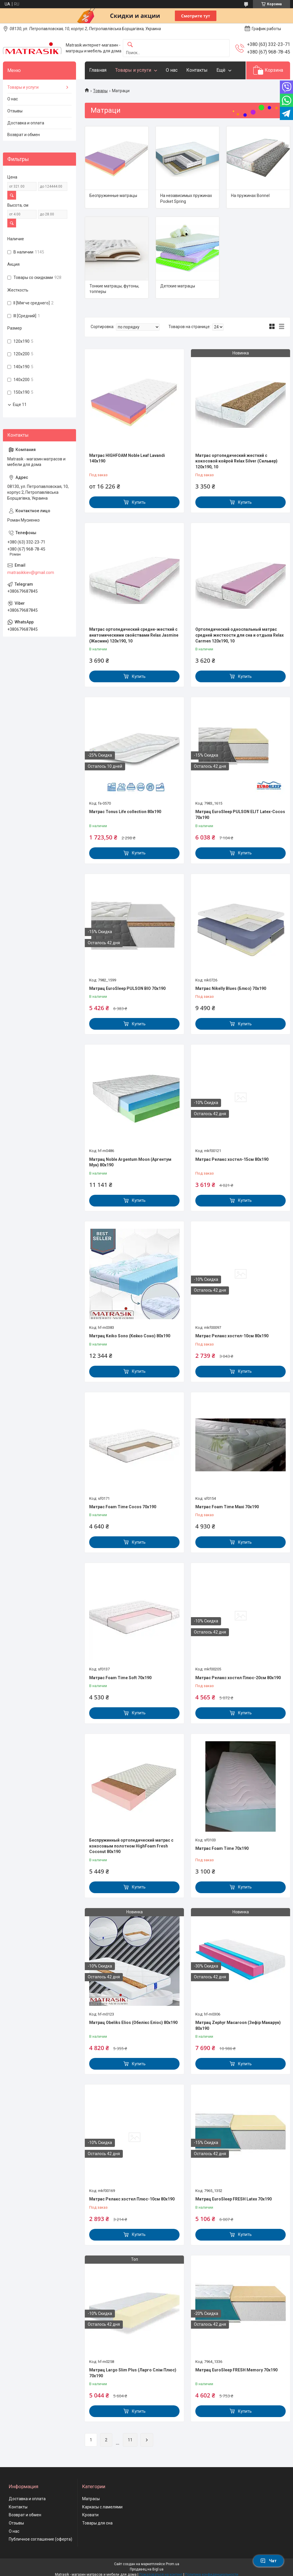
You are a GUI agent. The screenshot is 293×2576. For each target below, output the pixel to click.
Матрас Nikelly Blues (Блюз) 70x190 (230, 988)
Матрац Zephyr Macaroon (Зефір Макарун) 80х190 (238, 2025)
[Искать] (130, 44)
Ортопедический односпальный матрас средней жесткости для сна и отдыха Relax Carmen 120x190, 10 (239, 635)
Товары (100, 90)
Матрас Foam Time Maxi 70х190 (227, 1506)
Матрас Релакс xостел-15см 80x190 (231, 1159)
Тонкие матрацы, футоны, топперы (114, 289)
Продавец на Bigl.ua (146, 2569)
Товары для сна (97, 2523)
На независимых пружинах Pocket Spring (186, 198)
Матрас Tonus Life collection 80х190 (125, 811)
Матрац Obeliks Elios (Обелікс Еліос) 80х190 (133, 2022)
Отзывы (15, 111)
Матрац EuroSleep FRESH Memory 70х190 (236, 2370)
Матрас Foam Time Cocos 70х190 (122, 1506)
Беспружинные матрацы (113, 195)
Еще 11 (20, 404)
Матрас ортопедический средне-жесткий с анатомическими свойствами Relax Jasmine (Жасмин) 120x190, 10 (133, 635)
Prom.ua (172, 2564)
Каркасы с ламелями (102, 2507)
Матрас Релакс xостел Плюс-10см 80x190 (132, 2199)
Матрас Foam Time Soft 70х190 (120, 1677)
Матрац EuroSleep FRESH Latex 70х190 (233, 2199)
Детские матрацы (177, 286)
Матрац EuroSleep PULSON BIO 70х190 (127, 988)
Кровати (90, 2514)
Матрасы (91, 2498)
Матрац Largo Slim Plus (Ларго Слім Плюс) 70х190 (132, 2373)
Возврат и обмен (23, 134)
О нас (171, 70)
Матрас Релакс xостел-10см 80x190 (231, 1336)
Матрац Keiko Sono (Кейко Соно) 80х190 (129, 1336)
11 (130, 2440)
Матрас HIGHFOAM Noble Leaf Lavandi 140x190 (127, 458)
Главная (97, 70)
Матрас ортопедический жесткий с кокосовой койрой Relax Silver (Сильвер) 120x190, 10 (236, 461)
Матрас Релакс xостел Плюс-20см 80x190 (238, 1677)
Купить (139, 502)
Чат (268, 2560)
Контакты (197, 70)
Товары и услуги (133, 70)
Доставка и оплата (25, 123)
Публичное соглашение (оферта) (40, 2539)
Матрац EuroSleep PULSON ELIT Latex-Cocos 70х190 (240, 814)
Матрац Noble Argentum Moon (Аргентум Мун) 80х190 (130, 1162)
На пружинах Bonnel (250, 195)
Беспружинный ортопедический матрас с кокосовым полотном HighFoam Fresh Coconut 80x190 (131, 1846)
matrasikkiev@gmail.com (30, 572)
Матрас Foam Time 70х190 (222, 1848)
